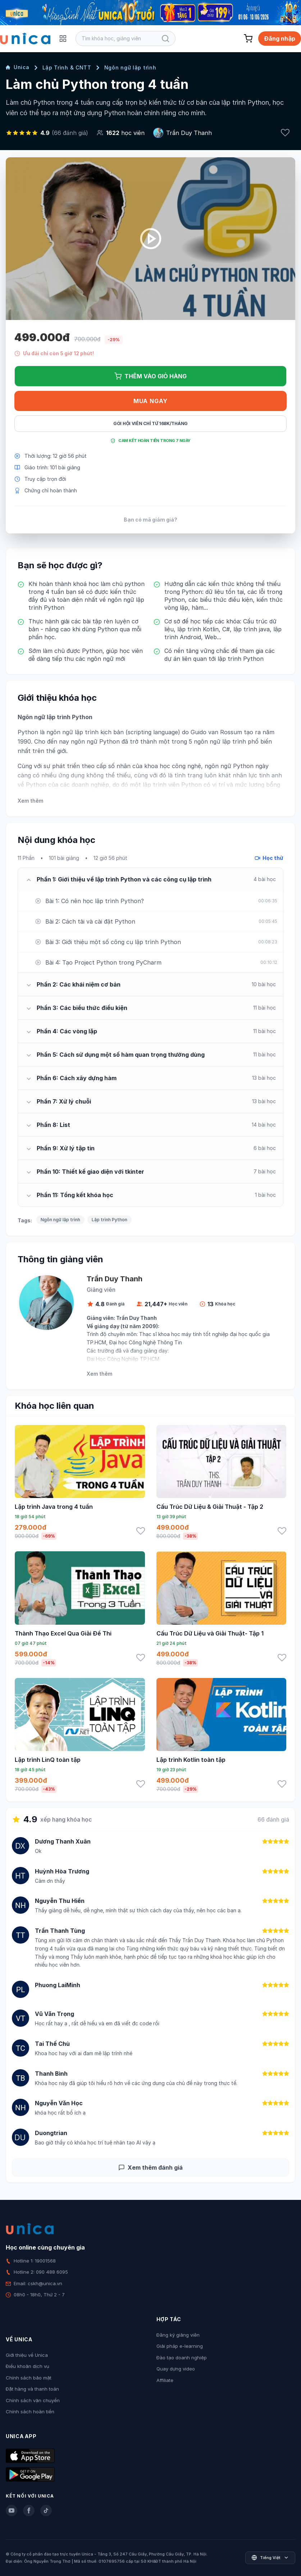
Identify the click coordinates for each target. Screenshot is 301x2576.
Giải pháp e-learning (179, 2346)
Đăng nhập (279, 38)
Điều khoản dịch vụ (27, 2366)
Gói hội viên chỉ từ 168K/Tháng (150, 423)
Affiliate (164, 2380)
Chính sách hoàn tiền (30, 2411)
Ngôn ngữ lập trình (130, 67)
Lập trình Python (109, 1219)
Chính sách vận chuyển (33, 2400)
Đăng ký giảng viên (178, 2335)
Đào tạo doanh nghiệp (181, 2357)
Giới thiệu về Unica (27, 2355)
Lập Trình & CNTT (66, 67)
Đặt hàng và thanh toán (32, 2389)
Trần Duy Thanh (189, 132)
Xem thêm (30, 801)
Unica (17, 67)
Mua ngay (150, 401)
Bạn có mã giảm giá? (150, 519)
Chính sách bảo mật (28, 2378)
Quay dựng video (175, 2369)
